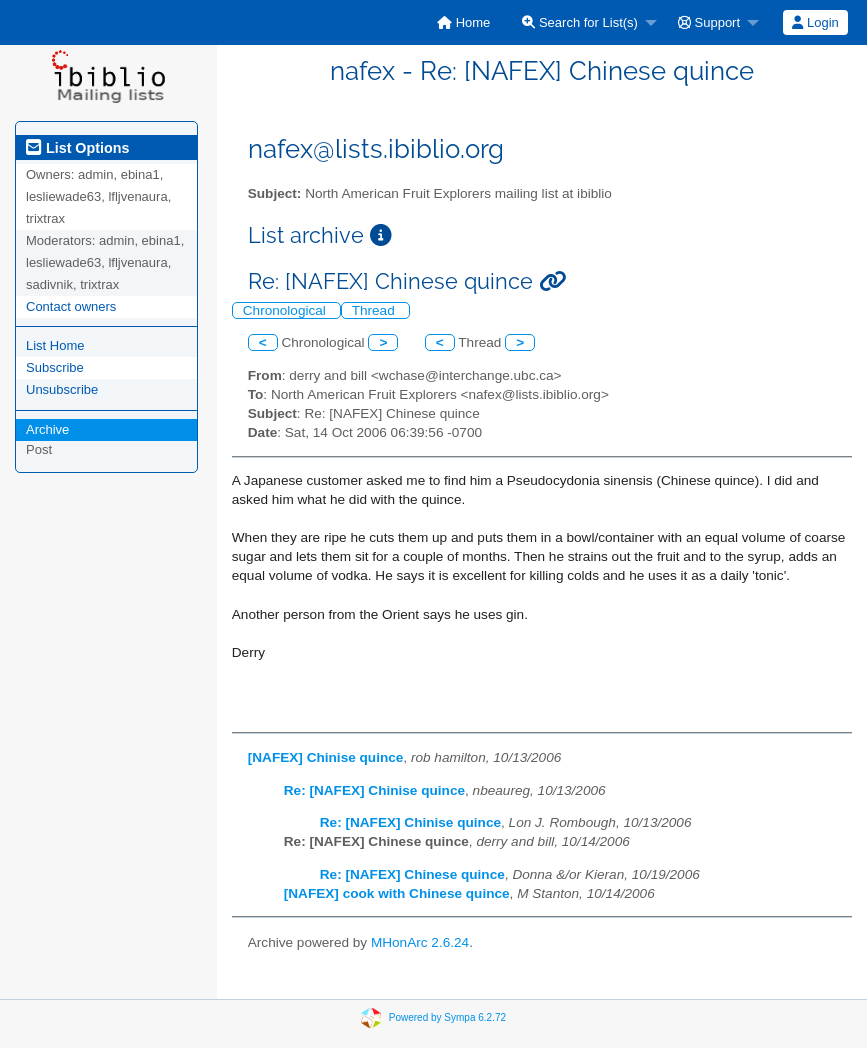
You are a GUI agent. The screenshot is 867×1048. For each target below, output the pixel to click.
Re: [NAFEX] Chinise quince (374, 790)
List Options (77, 148)
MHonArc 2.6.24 (420, 942)
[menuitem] (463, 22)
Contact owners (71, 306)
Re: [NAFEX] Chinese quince (412, 874)
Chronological (286, 310)
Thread (375, 310)
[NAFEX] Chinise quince (326, 757)
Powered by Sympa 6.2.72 (447, 1017)
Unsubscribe (62, 389)
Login (815, 22)
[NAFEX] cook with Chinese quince (397, 893)
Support (709, 22)
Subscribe (55, 367)
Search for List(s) (580, 22)
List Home (55, 345)
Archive (47, 429)
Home (463, 22)
